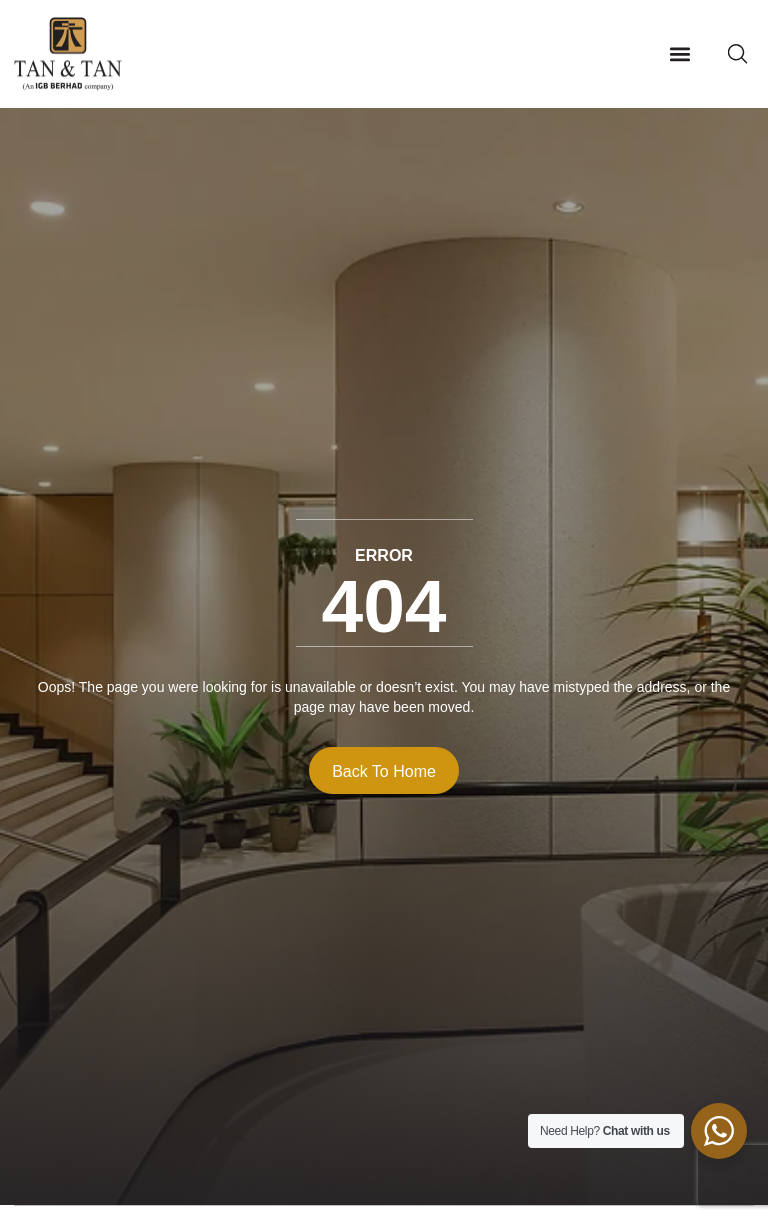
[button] (679, 54)
